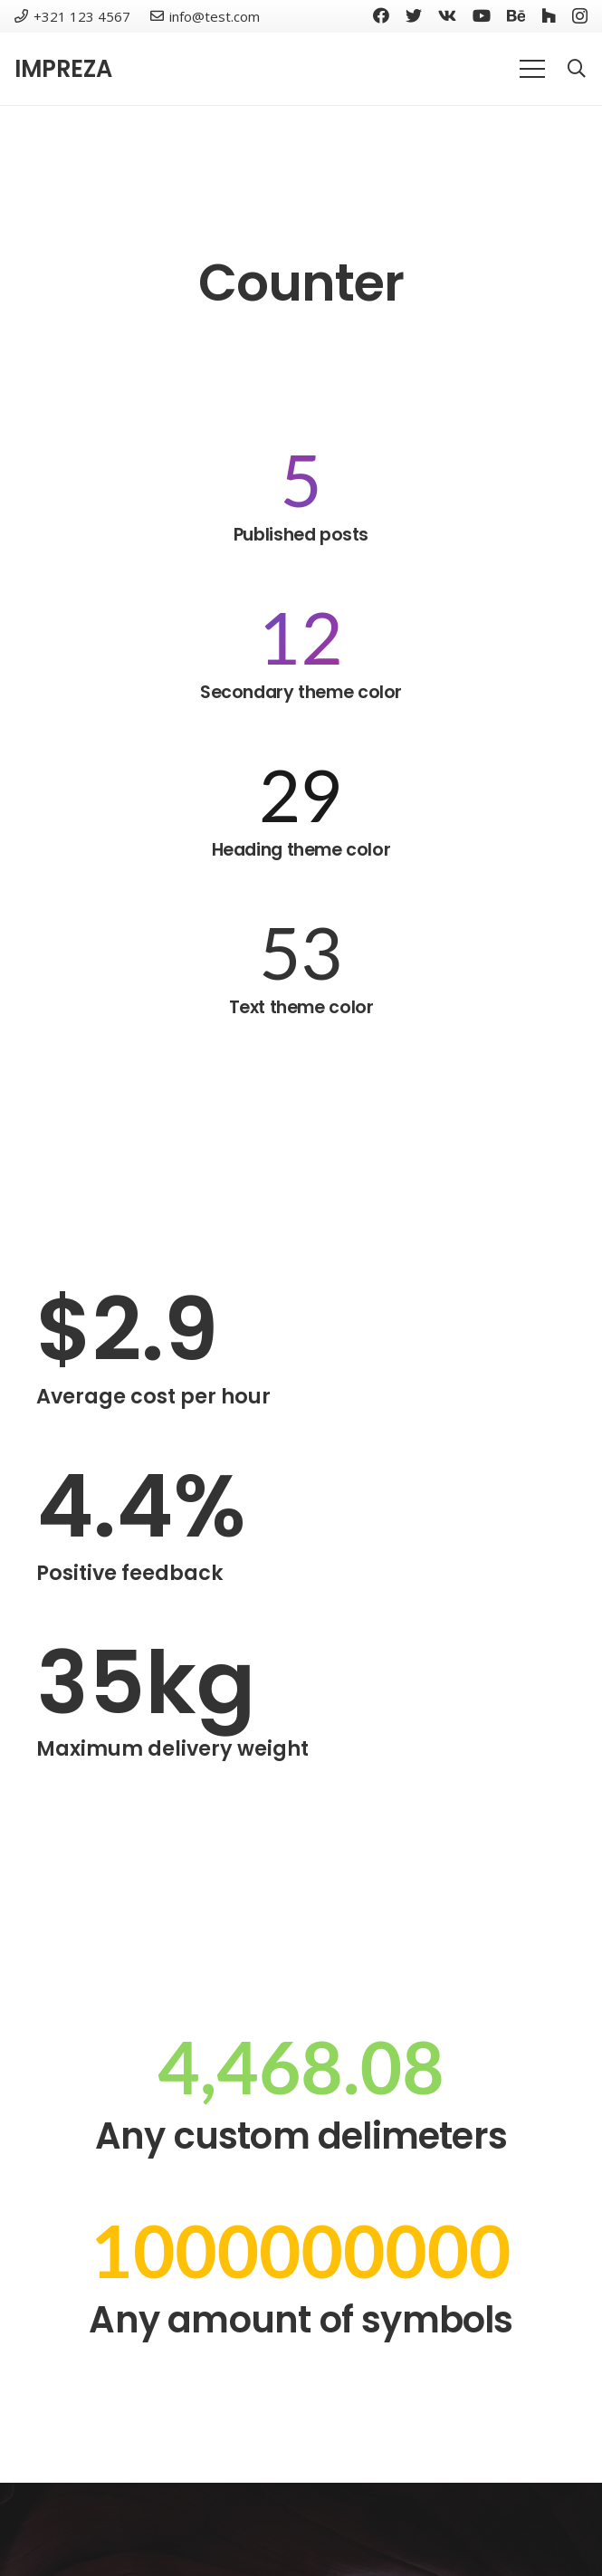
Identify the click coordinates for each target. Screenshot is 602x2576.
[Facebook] (381, 15)
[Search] (577, 69)
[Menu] (532, 68)
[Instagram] (580, 16)
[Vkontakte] (447, 15)
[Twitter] (414, 15)
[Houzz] (548, 15)
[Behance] (516, 15)
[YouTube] (482, 15)
